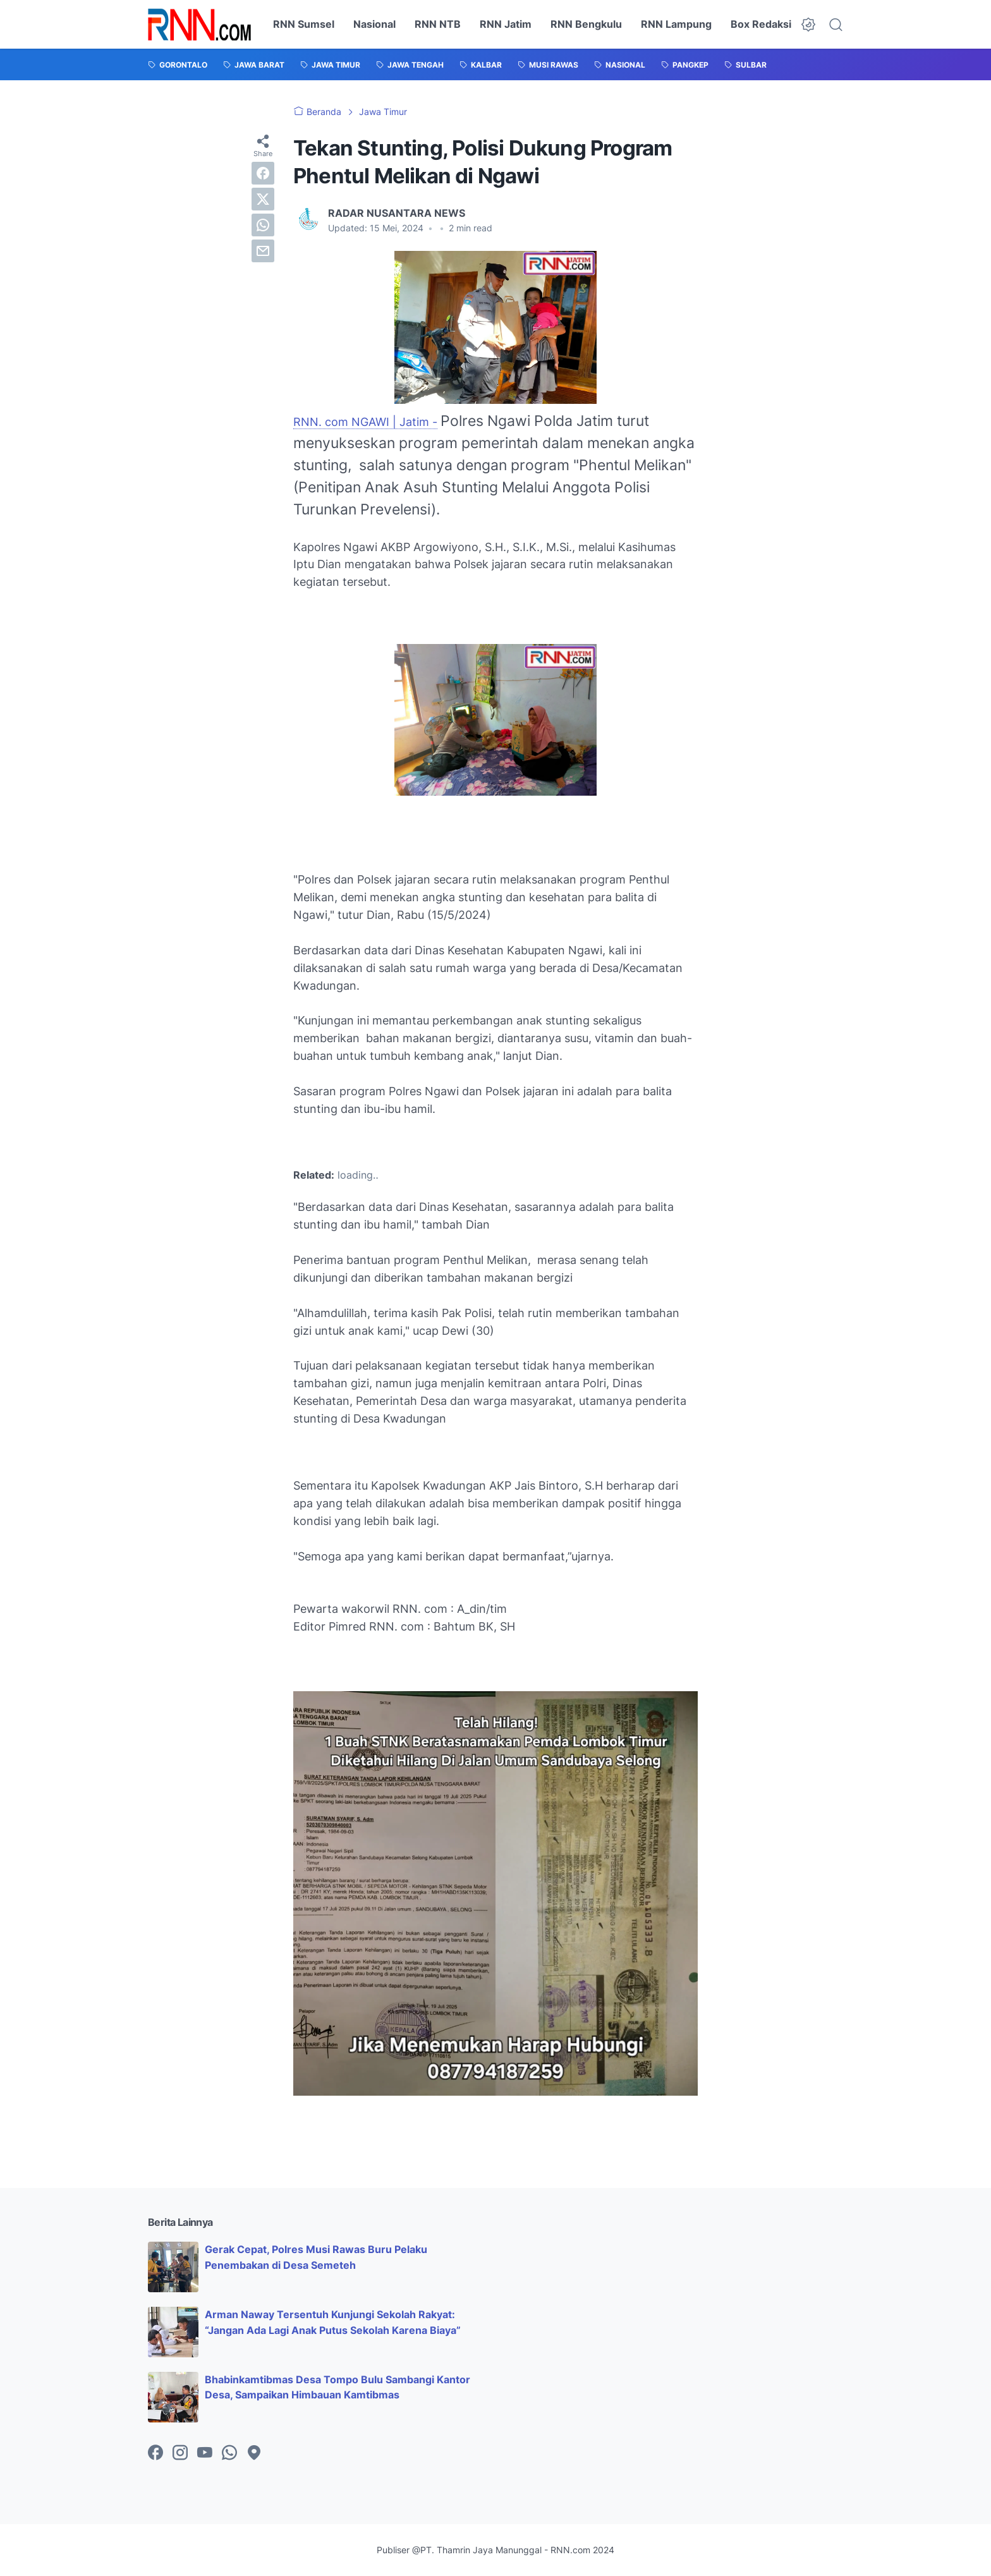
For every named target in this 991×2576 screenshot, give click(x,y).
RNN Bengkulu (586, 24)
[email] (263, 251)
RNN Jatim (506, 24)
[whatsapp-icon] (229, 2453)
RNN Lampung (676, 24)
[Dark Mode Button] (808, 24)
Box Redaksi (761, 24)
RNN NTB (438, 24)
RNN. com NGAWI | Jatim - (365, 421)
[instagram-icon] (180, 2453)
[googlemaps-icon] (254, 2453)
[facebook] (263, 173)
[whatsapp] (263, 225)
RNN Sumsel (303, 24)
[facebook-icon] (155, 2453)
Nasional (374, 24)
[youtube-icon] (204, 2453)
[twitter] (263, 199)
